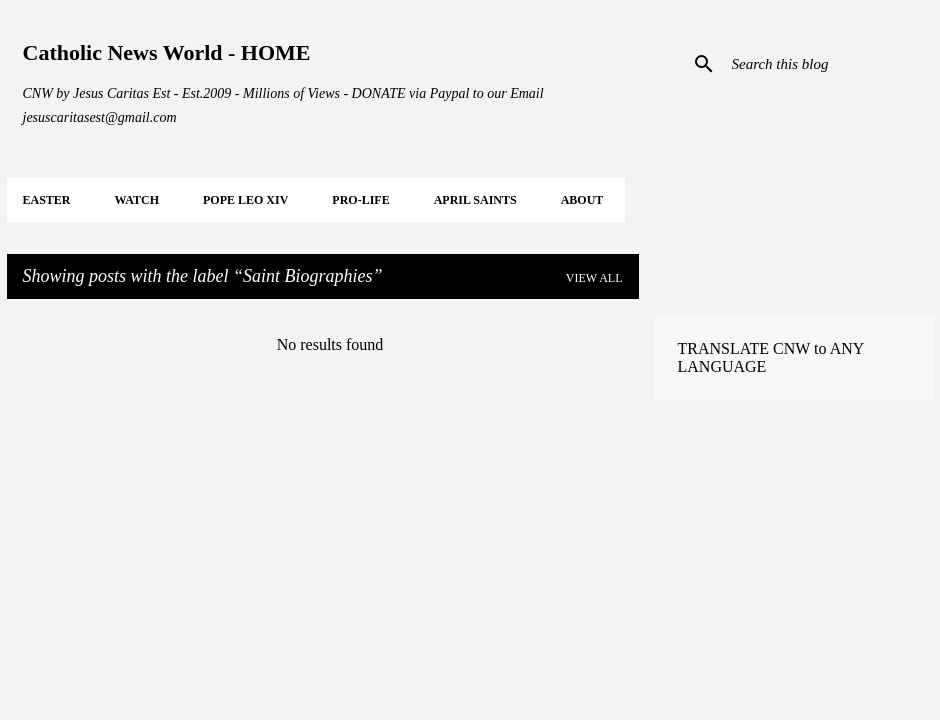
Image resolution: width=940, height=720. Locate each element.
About (582, 200)
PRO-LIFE (360, 200)
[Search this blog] (829, 64)
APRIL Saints (475, 200)
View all (594, 278)
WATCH (137, 200)
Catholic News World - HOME (167, 52)
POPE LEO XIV (245, 200)
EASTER (47, 200)
